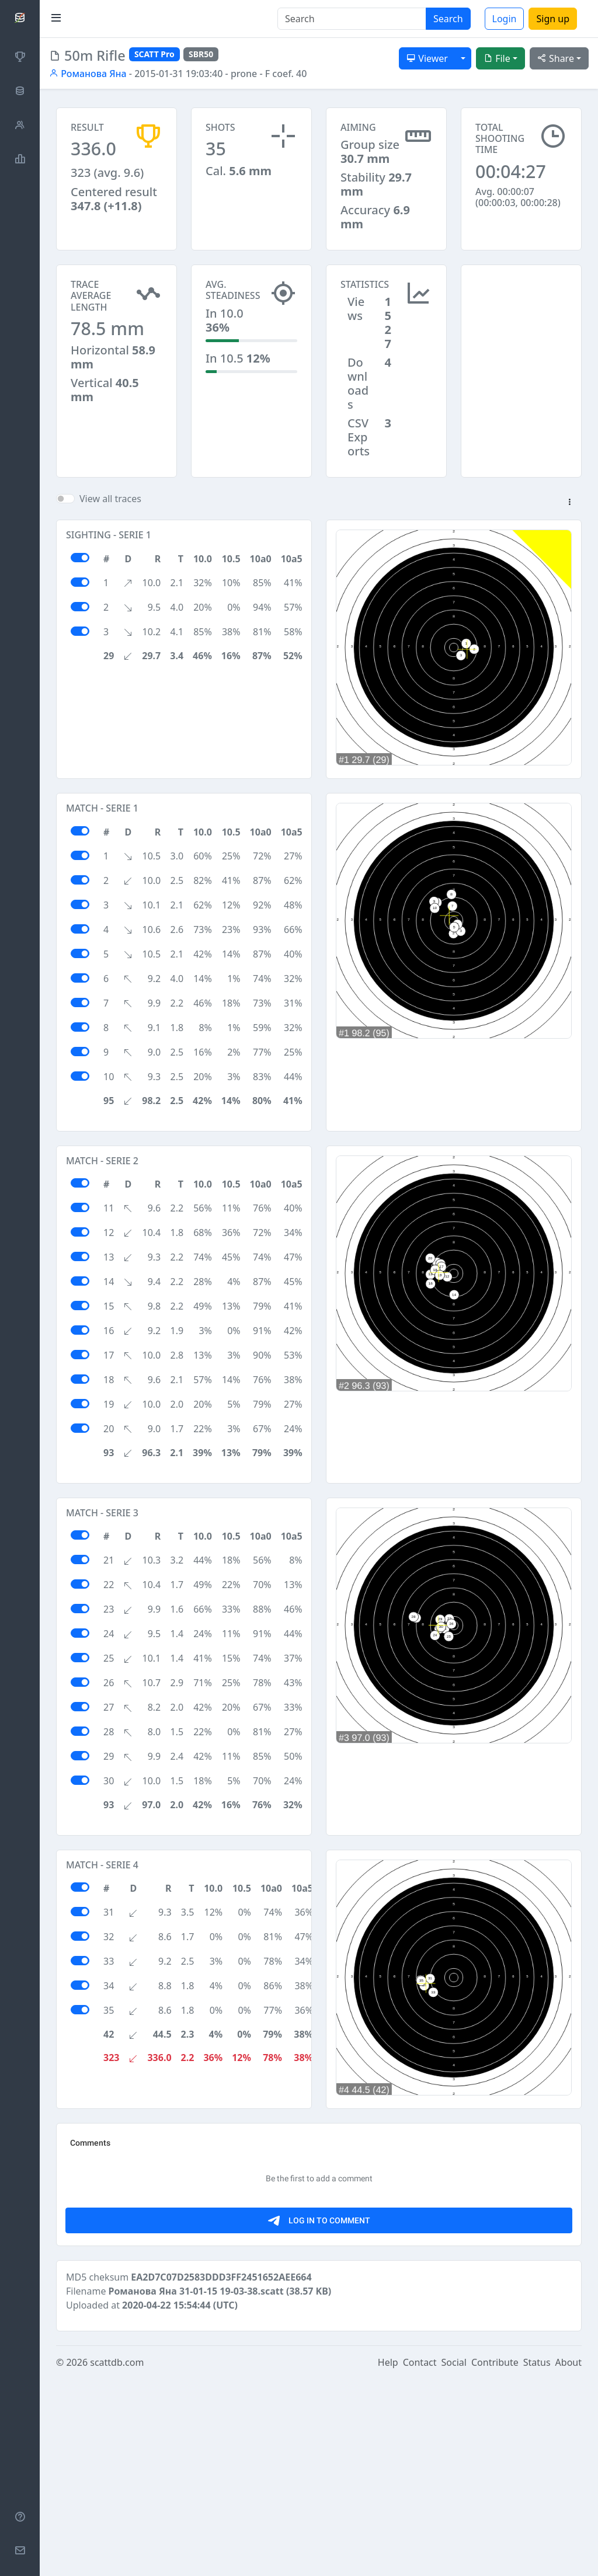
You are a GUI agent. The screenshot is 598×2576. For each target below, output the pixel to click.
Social (454, 2559)
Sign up (552, 18)
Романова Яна (88, 73)
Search (448, 18)
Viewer (427, 58)
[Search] (351, 19)
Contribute (495, 2559)
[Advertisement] (521, 323)
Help (388, 2559)
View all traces (110, 498)
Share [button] (555, 58)
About (568, 2559)
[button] (569, 503)
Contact (420, 2559)
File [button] (497, 58)
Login (504, 18)
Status (537, 2559)
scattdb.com (117, 2559)
